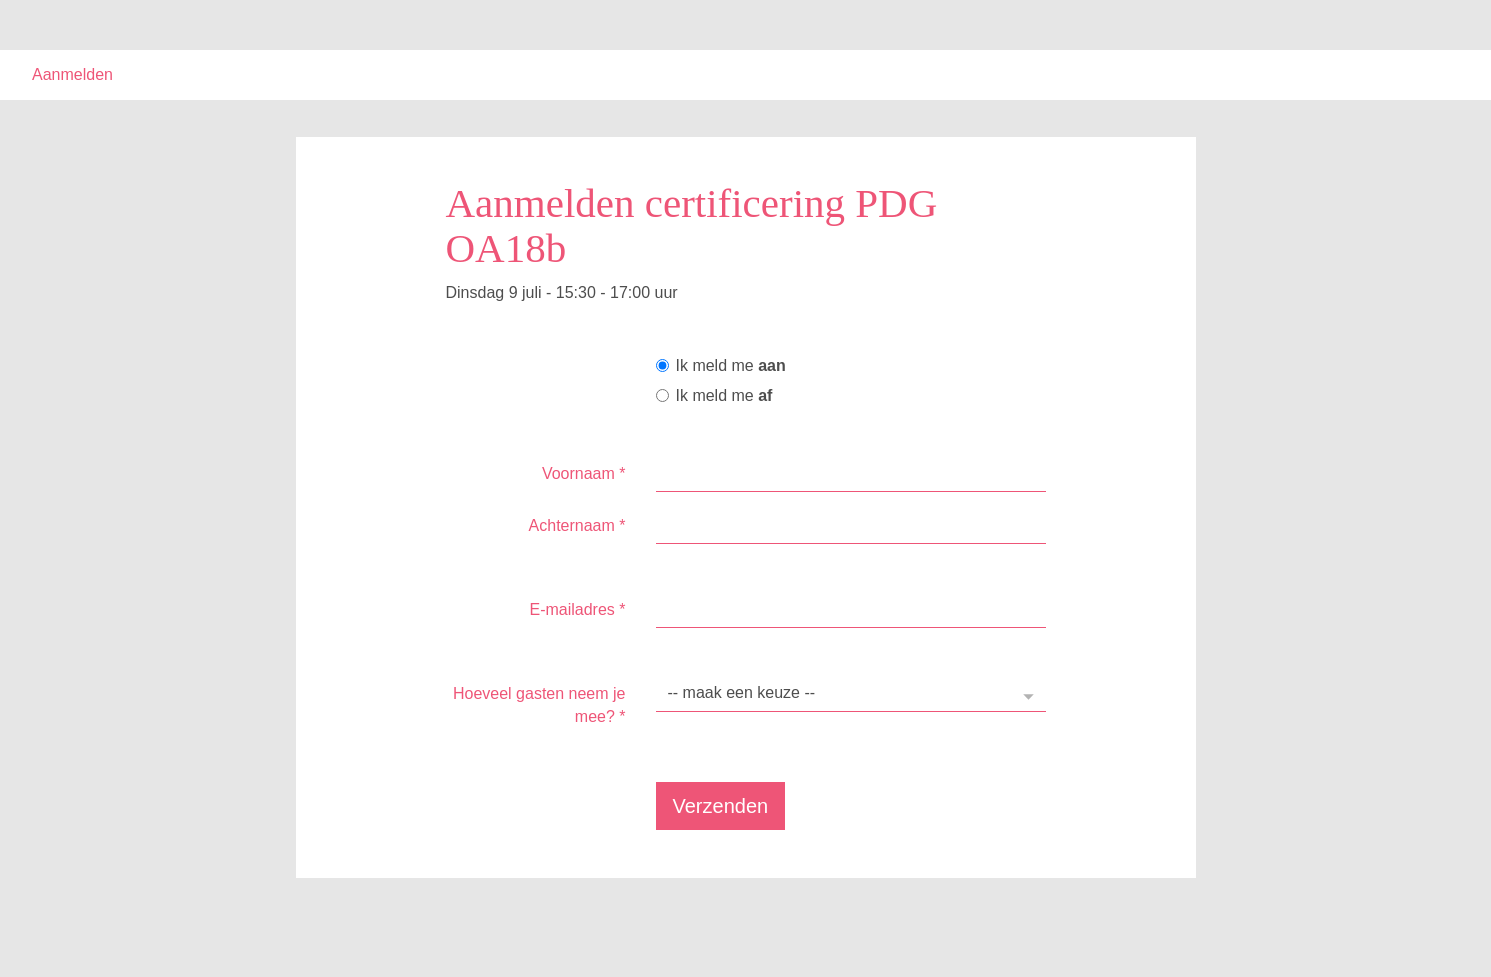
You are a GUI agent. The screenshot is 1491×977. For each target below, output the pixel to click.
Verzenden (721, 806)
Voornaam (584, 473)
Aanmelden (72, 74)
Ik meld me (721, 365)
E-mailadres (577, 609)
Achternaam (577, 525)
